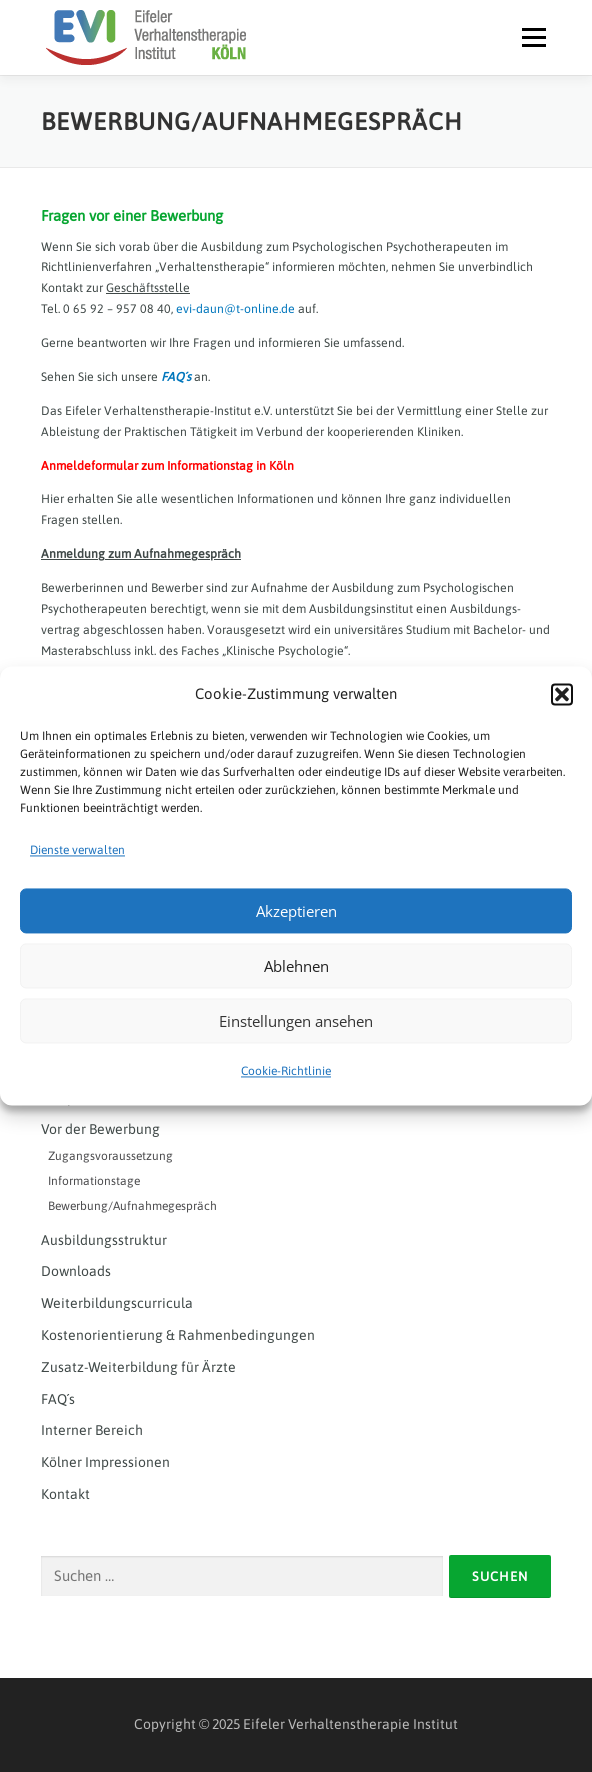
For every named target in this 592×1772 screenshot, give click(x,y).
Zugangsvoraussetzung (110, 1156)
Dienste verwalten (77, 850)
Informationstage (94, 1181)
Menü (531, 37)
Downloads (76, 1271)
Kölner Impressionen (105, 1462)
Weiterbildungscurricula (117, 1303)
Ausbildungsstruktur (104, 1240)
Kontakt (65, 1494)
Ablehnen (296, 966)
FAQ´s (176, 377)
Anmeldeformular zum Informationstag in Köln (167, 466)
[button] (562, 694)
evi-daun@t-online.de (235, 309)
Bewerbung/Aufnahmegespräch (132, 1206)
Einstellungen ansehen (296, 1021)
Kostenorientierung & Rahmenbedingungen (178, 1335)
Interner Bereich (92, 1430)
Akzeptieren (296, 911)
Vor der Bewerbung (100, 1129)
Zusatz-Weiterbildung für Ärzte (138, 1367)
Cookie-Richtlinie (286, 1072)
